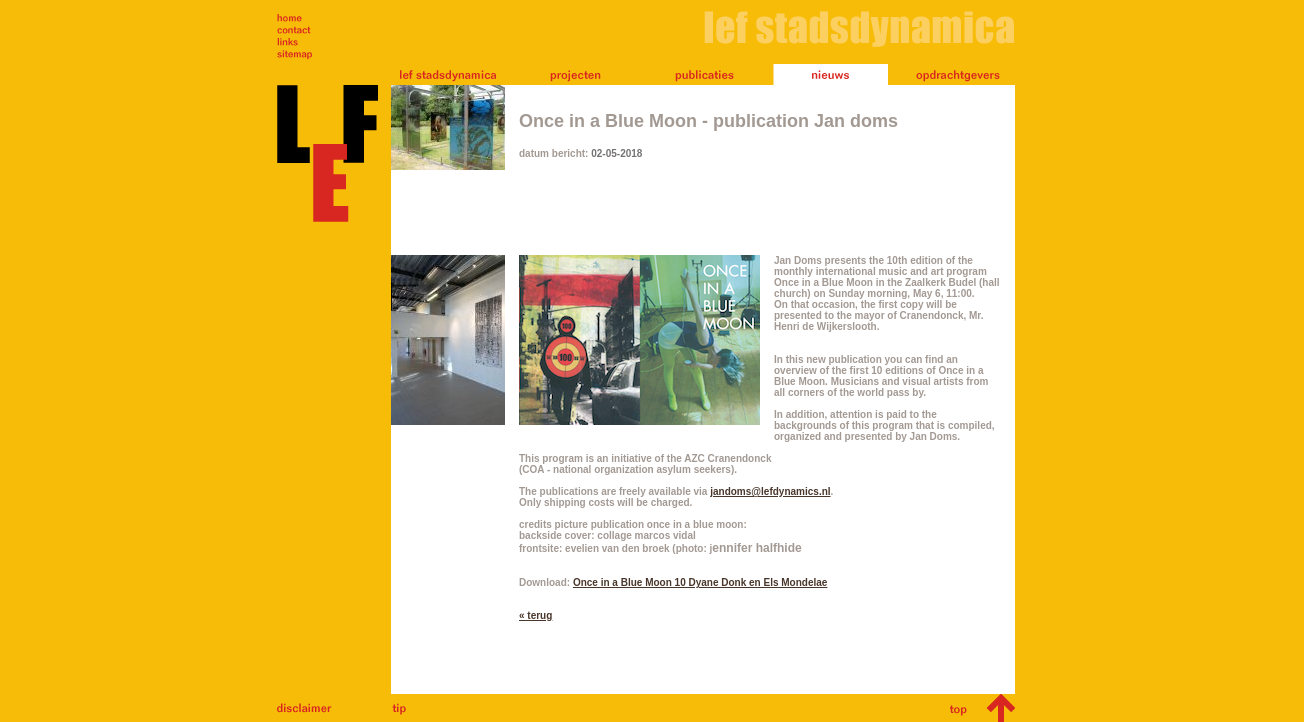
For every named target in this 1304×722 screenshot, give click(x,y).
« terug (535, 615)
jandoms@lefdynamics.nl (770, 491)
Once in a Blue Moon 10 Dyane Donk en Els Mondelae (700, 582)
